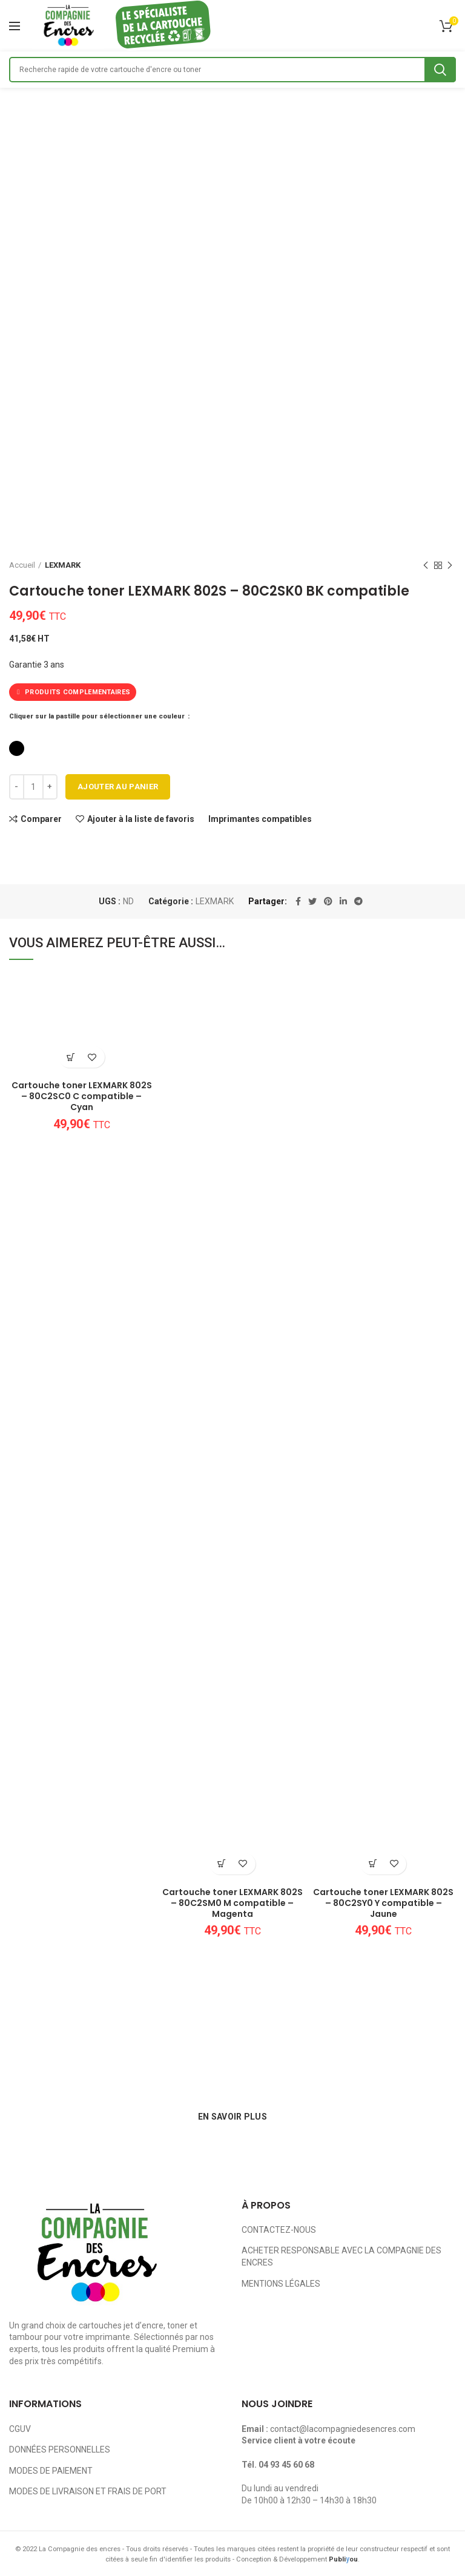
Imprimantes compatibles (260, 819)
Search (440, 69)
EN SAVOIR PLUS (232, 2116)
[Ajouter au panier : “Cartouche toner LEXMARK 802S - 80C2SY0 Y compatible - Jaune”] (372, 1863)
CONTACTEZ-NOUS (279, 2230)
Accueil (22, 565)
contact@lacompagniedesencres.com (342, 2429)
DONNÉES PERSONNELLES (59, 2449)
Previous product (425, 566)
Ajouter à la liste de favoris (140, 819)
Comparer (41, 819)
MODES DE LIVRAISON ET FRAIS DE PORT (88, 2491)
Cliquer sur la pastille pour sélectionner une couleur (97, 716)
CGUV (20, 2429)
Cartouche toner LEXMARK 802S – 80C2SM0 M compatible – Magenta (232, 1903)
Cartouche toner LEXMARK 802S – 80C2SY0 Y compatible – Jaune (383, 1903)
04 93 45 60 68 (286, 2464)
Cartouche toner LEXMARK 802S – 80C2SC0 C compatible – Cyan (82, 1096)
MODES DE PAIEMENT (51, 2471)
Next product (449, 566)
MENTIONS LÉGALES (281, 2283)
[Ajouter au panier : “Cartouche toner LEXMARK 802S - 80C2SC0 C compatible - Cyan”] (71, 1057)
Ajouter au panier (118, 786)
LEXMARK (63, 565)
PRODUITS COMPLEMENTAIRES (72, 692)
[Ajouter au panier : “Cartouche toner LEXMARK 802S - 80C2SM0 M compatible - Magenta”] (221, 1863)
